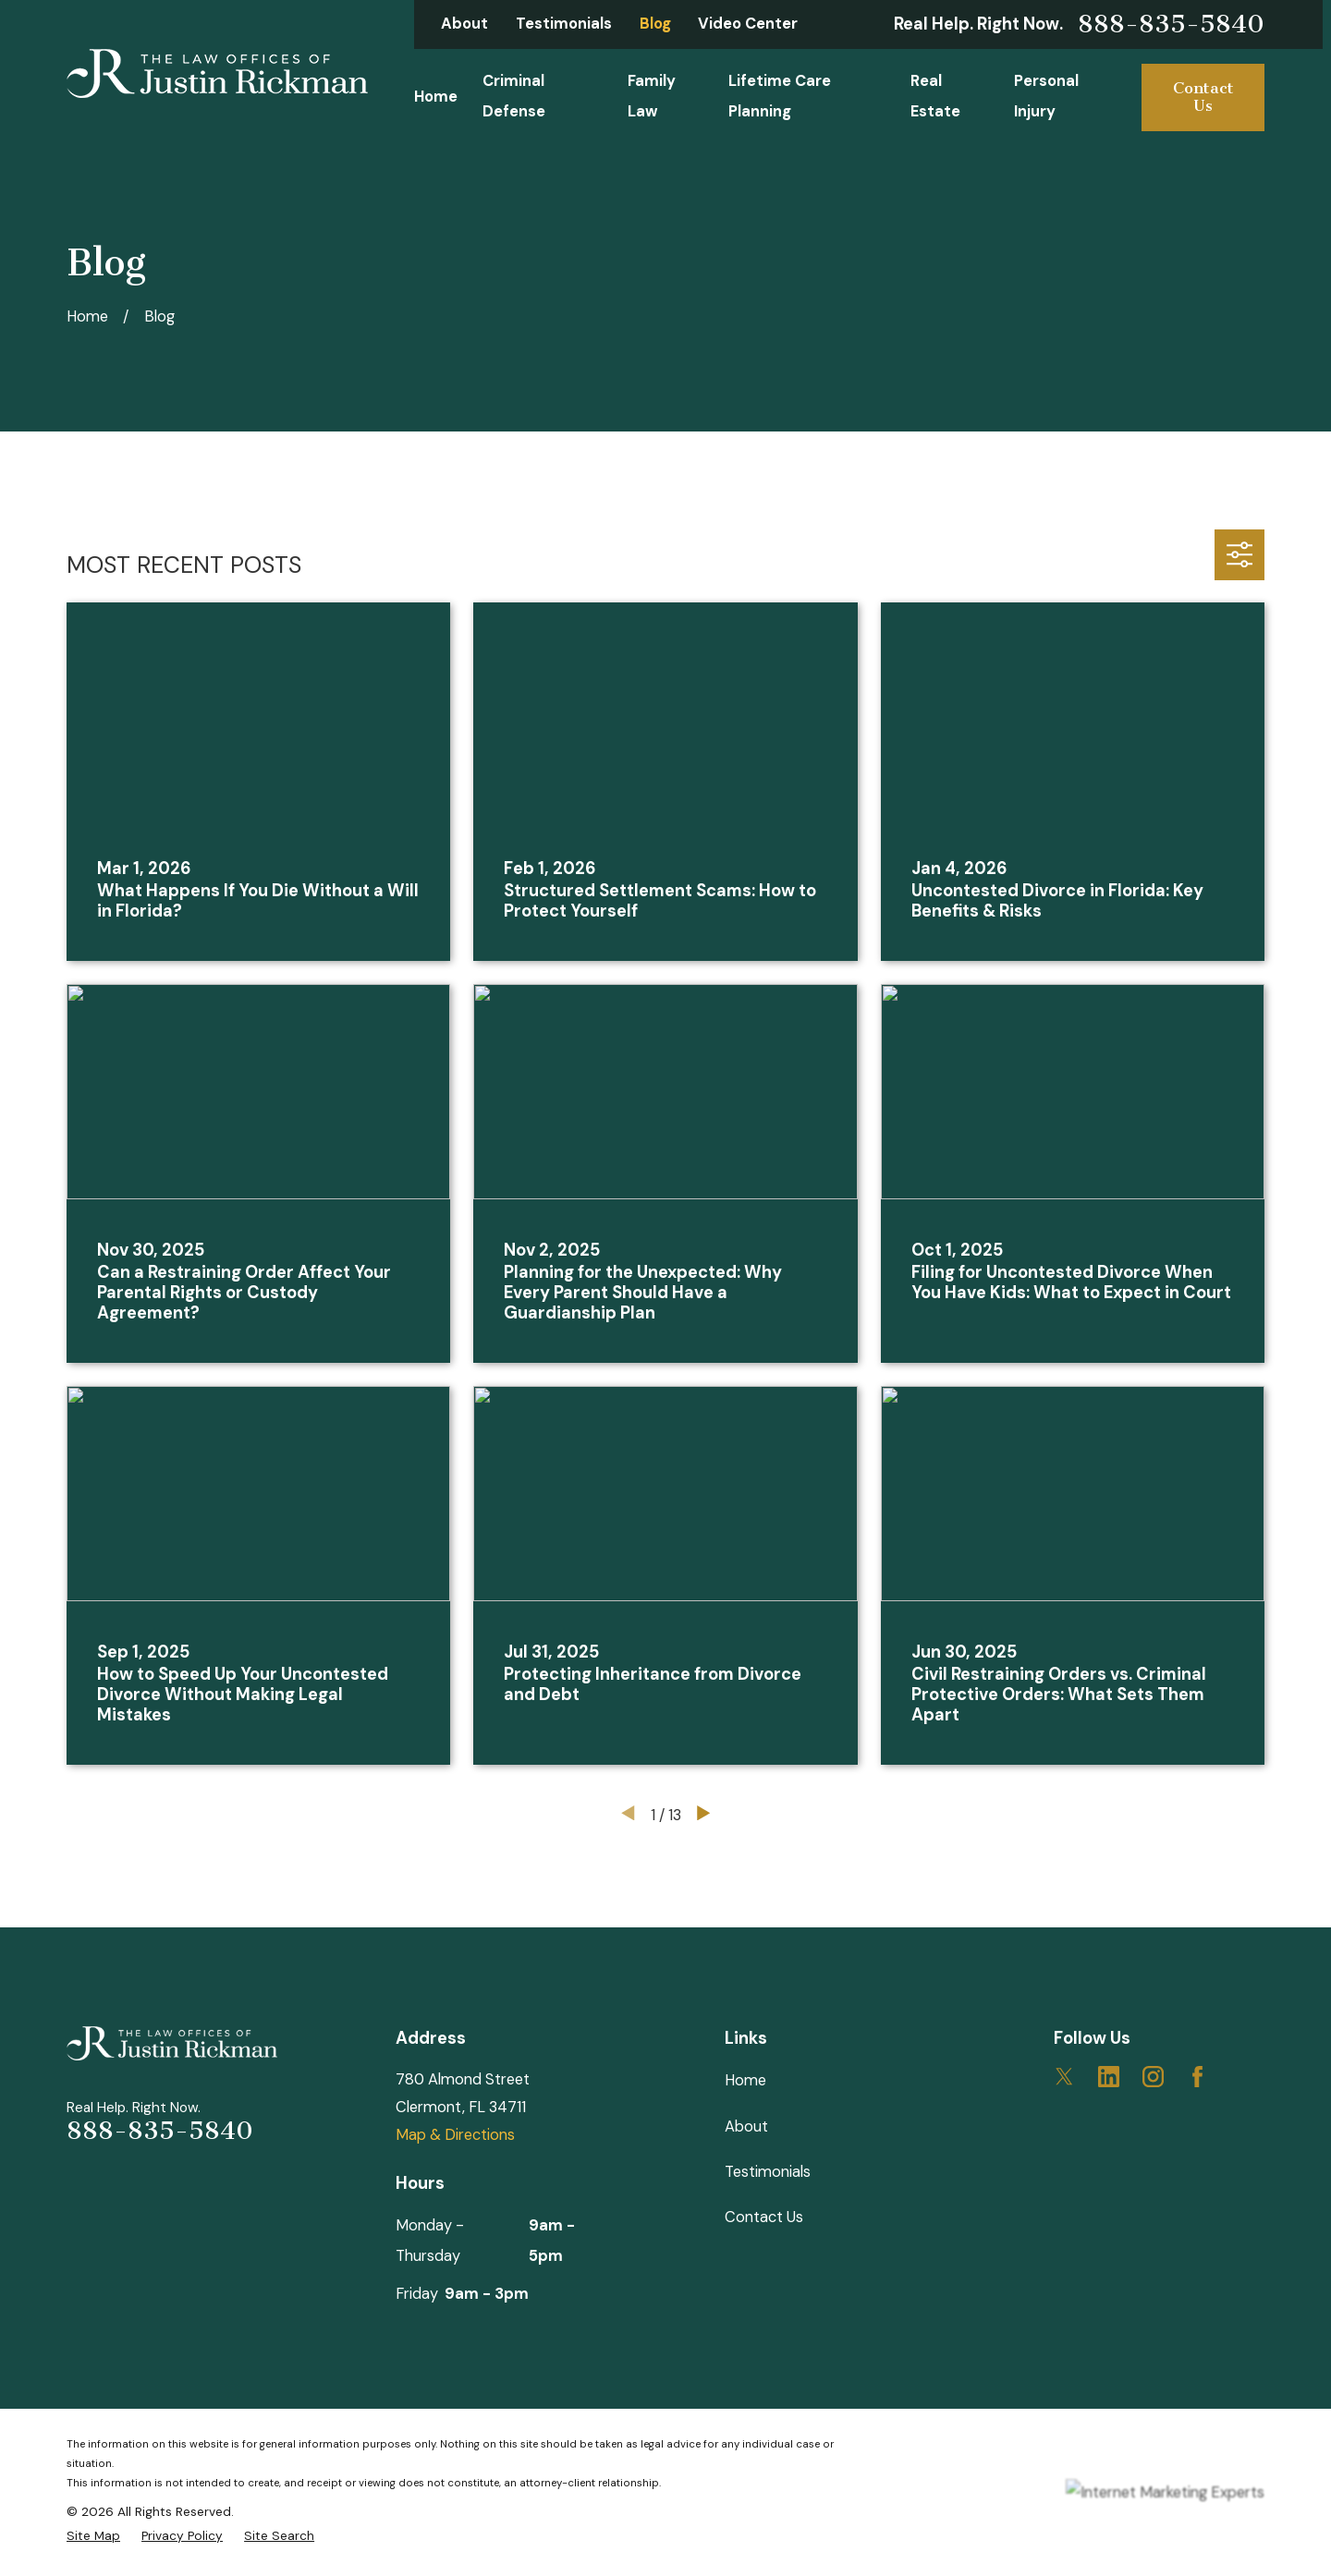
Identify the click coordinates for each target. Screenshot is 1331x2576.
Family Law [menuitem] (652, 96)
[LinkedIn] (1108, 2076)
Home (745, 2080)
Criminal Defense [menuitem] (513, 96)
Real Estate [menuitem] (935, 96)
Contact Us (1203, 97)
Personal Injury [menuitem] (1046, 96)
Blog (655, 23)
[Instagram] (1153, 2076)
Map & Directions (455, 2135)
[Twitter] (1064, 2076)
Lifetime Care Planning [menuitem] (779, 96)
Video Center (748, 23)
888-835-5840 (1171, 24)
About (464, 23)
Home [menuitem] (436, 96)
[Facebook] (1197, 2076)
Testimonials (564, 23)
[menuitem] (93, 2535)
